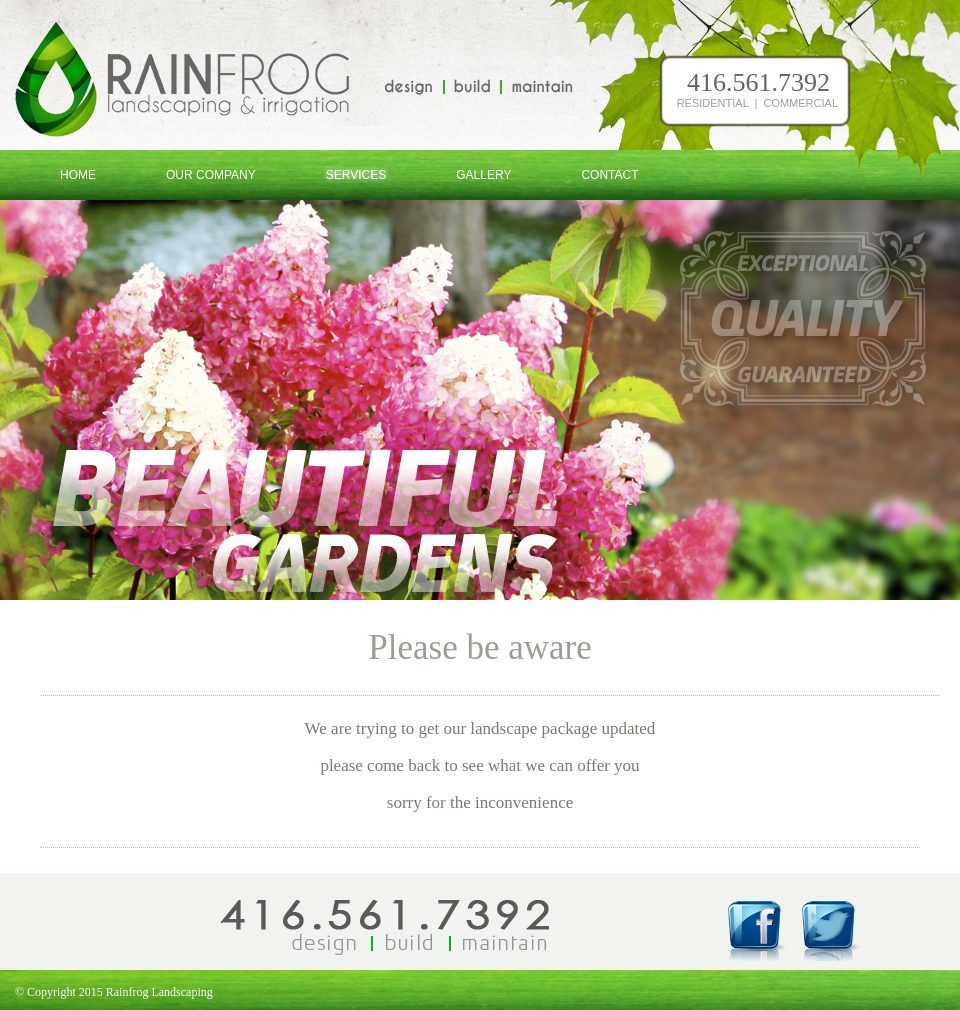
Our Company (211, 175)
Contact (609, 175)
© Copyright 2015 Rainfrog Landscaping (106, 992)
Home (78, 175)
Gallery (483, 175)
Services (356, 175)
